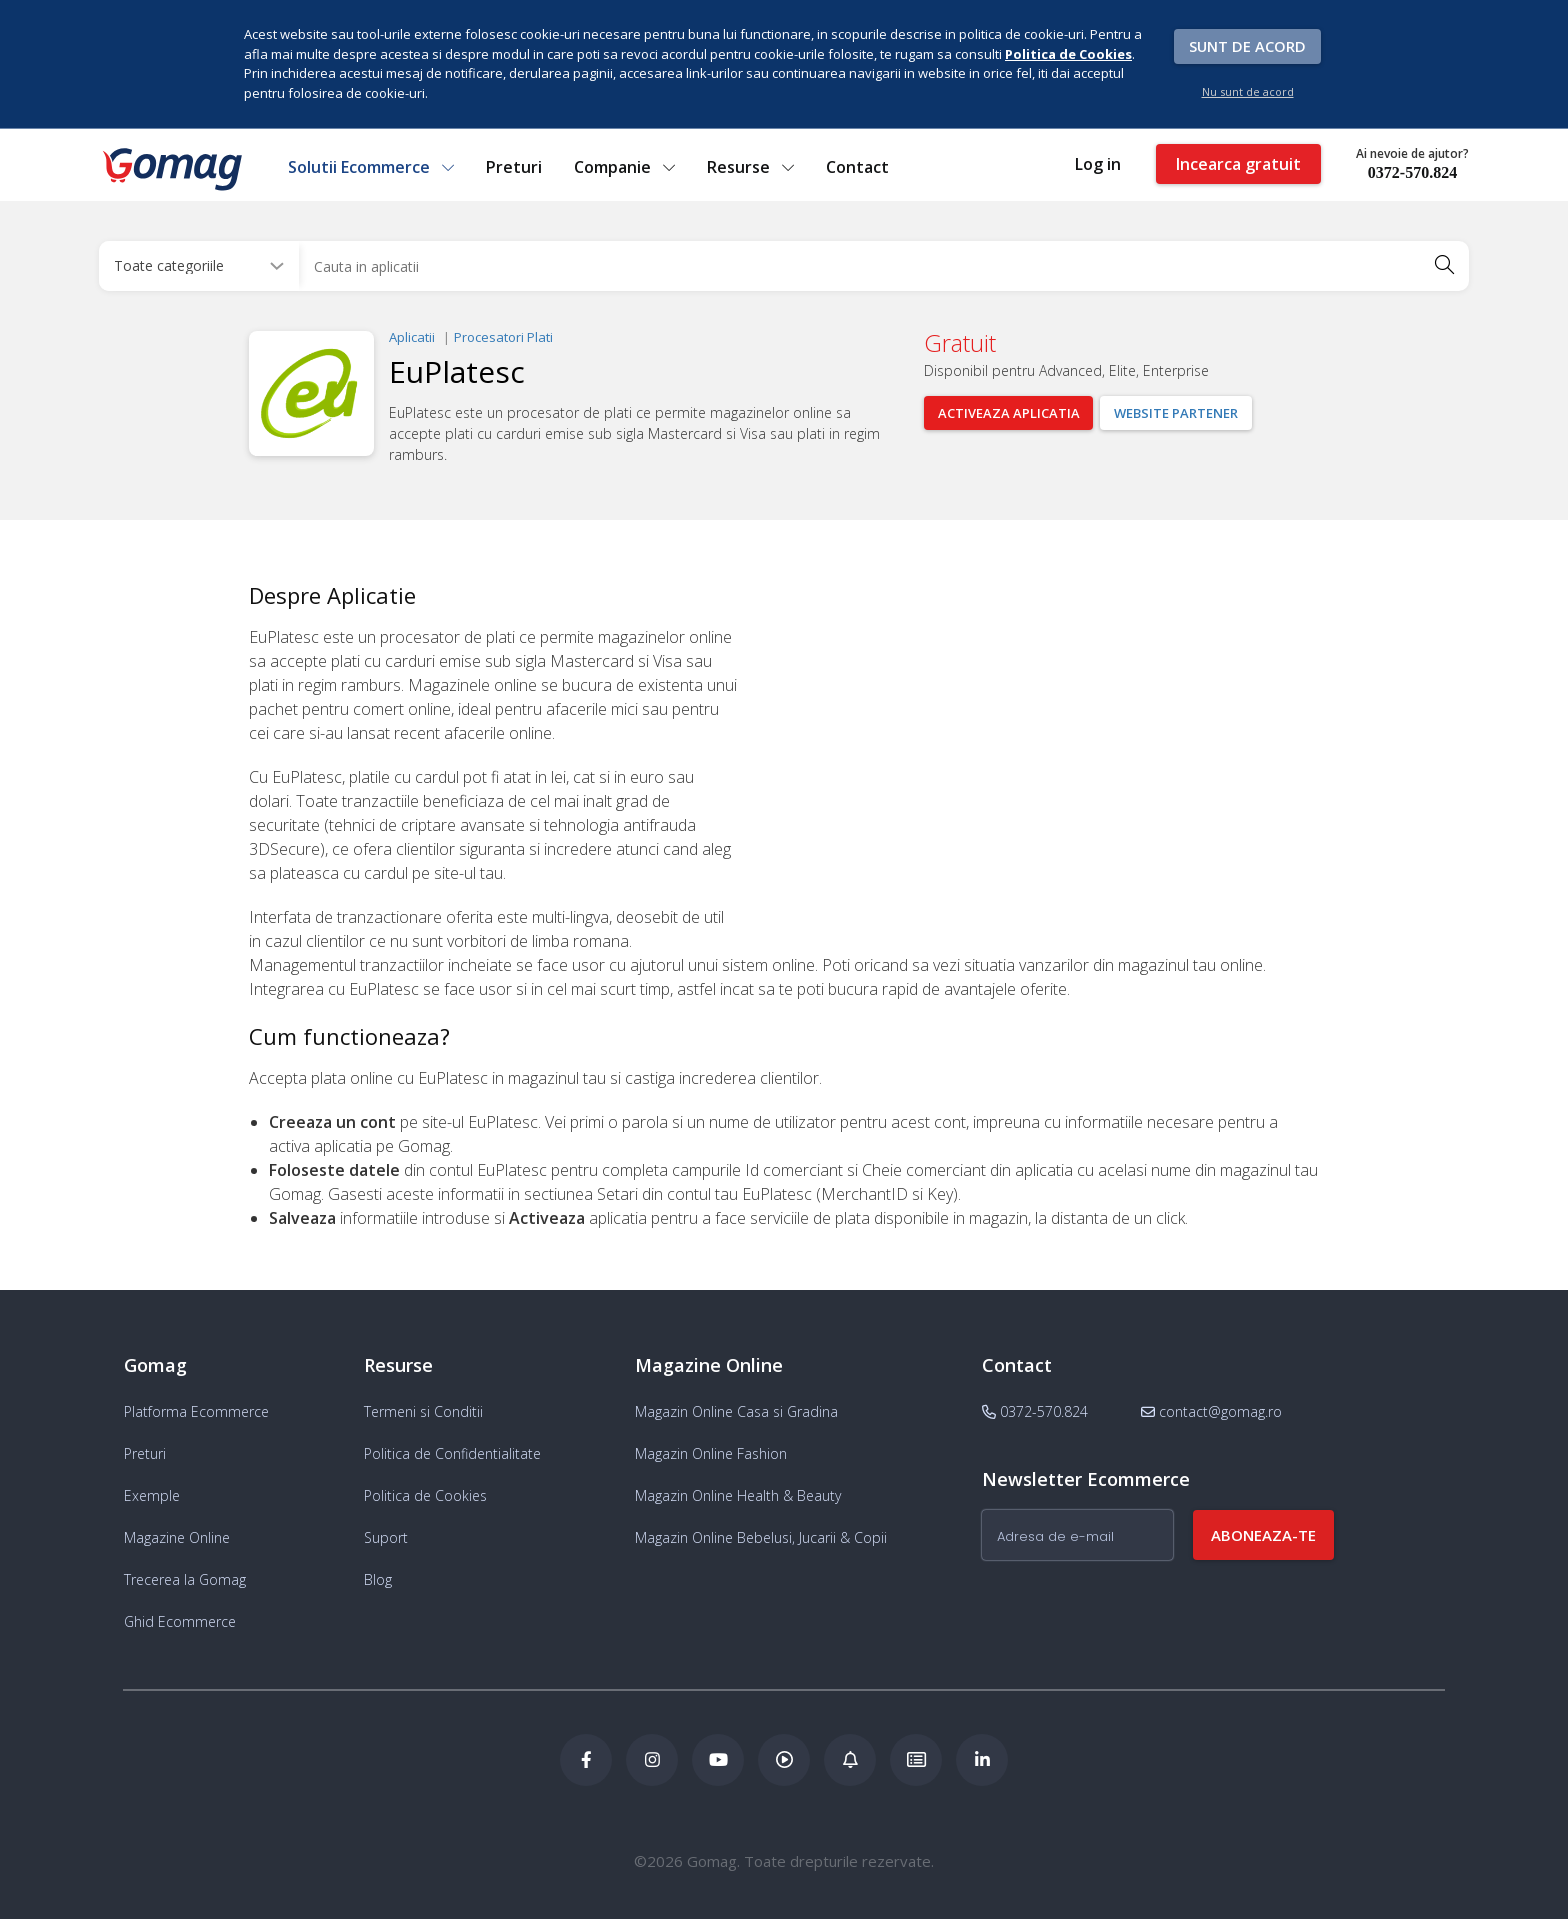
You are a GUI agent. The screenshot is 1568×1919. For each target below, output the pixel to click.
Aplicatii (412, 337)
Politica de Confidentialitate (452, 1453)
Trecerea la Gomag (185, 1579)
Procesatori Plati (503, 337)
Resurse (750, 167)
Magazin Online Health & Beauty (738, 1495)
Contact (857, 167)
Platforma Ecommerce (196, 1411)
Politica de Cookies (425, 1495)
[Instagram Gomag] (652, 1760)
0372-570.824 (1412, 172)
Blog (378, 1579)
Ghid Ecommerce (180, 1621)
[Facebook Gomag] (586, 1760)
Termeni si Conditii (423, 1411)
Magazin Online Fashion (711, 1453)
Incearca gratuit (1238, 164)
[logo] (171, 169)
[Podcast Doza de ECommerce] (784, 1760)
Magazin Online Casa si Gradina (736, 1411)
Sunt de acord (1247, 46)
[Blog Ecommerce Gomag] (850, 1760)
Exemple (152, 1495)
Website (1177, 413)
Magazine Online (177, 1537)
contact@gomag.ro (1211, 1411)
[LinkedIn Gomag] (982, 1760)
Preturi (514, 167)
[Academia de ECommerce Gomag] (916, 1760)
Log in (1098, 164)
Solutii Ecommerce (371, 167)
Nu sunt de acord (1248, 91)
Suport (386, 1537)
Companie (624, 167)
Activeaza (1009, 413)
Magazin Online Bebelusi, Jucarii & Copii (761, 1537)
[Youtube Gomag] (718, 1760)
